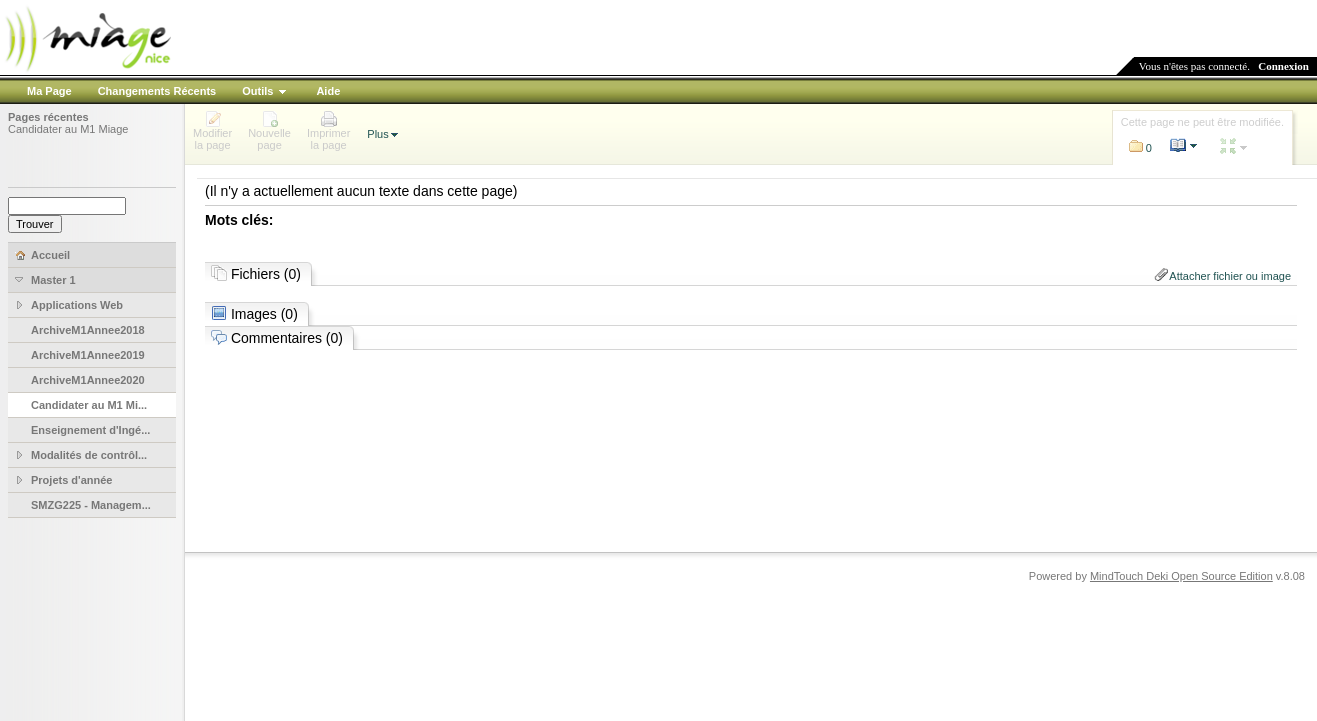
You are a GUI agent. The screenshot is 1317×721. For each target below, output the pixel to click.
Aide (328, 91)
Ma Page (49, 91)
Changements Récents (157, 91)
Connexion (1283, 66)
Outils (257, 91)
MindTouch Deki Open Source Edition (1181, 576)
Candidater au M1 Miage (68, 129)
